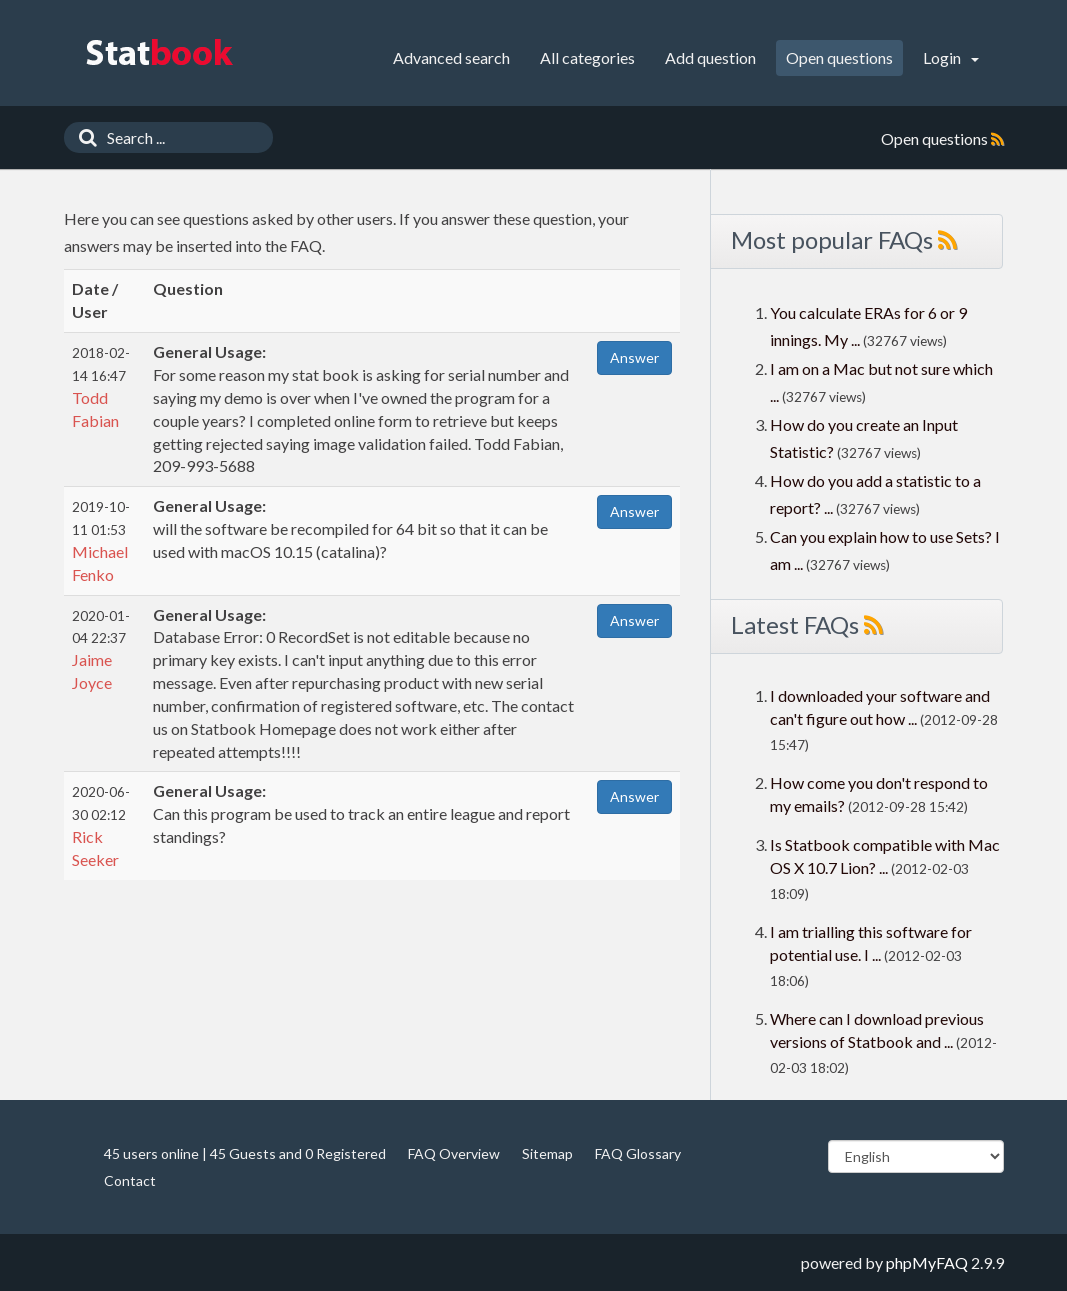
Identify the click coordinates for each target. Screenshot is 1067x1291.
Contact (130, 1180)
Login (951, 57)
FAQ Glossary (638, 1153)
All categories (587, 57)
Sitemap (547, 1153)
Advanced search (451, 57)
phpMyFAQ (927, 1262)
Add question (710, 57)
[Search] (83, 137)
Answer (634, 357)
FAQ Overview (454, 1153)
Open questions (839, 57)
